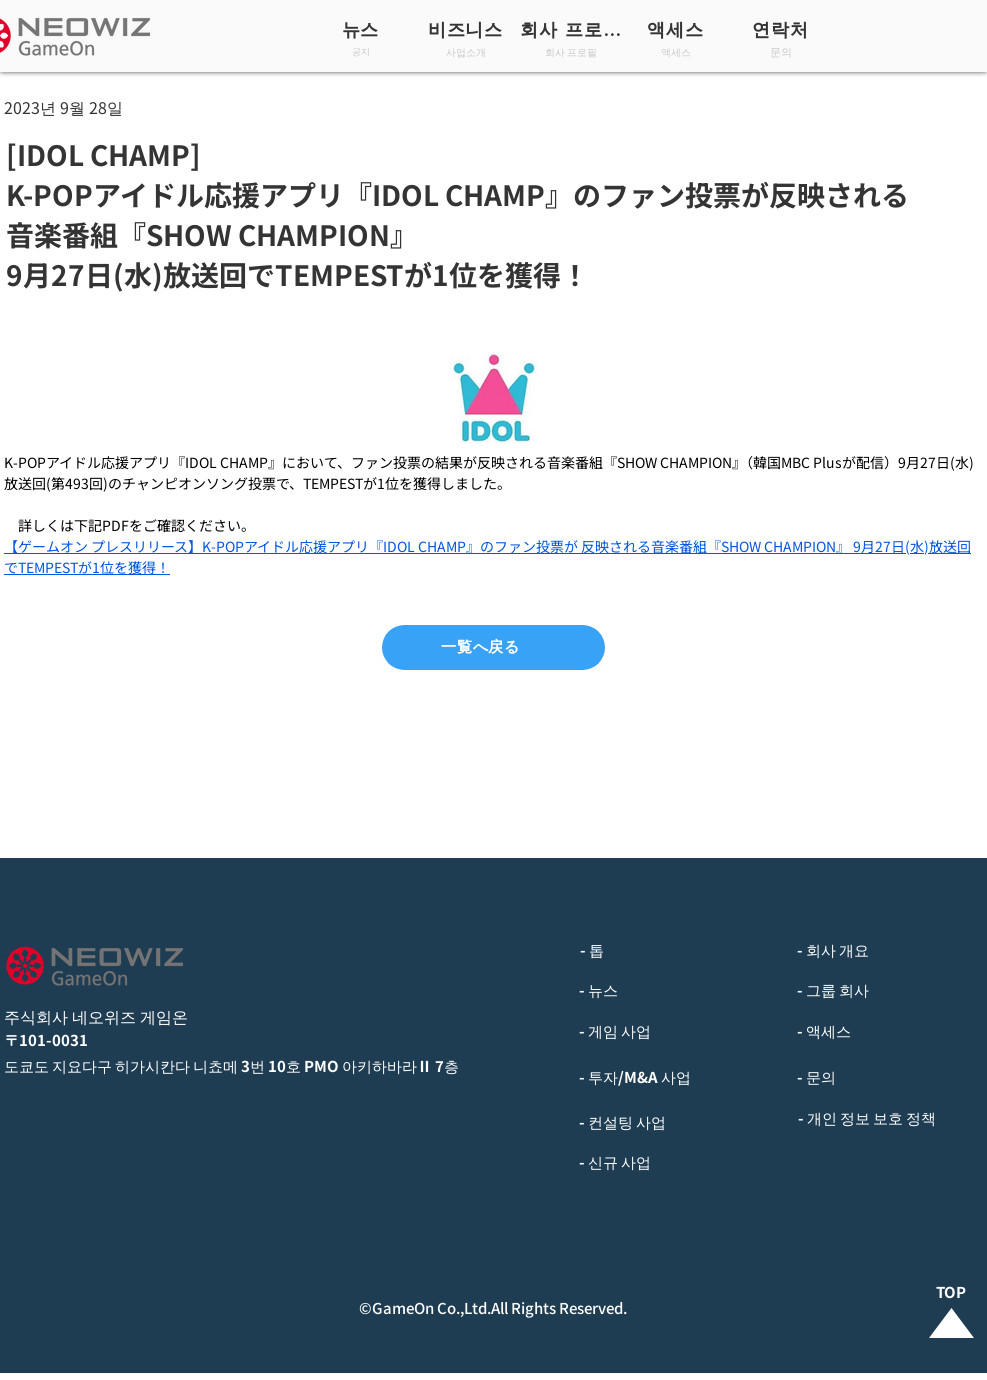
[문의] (782, 51)
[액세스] (677, 29)
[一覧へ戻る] (493, 647)
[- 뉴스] (676, 990)
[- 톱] (676, 950)
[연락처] (782, 29)
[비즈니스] (467, 29)
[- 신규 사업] (676, 1162)
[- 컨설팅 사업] (676, 1122)
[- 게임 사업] (676, 1031)
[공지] (362, 51)
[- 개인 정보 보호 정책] (891, 1118)
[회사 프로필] (572, 29)
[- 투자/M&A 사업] (676, 1077)
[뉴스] (362, 29)
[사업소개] (467, 51)
